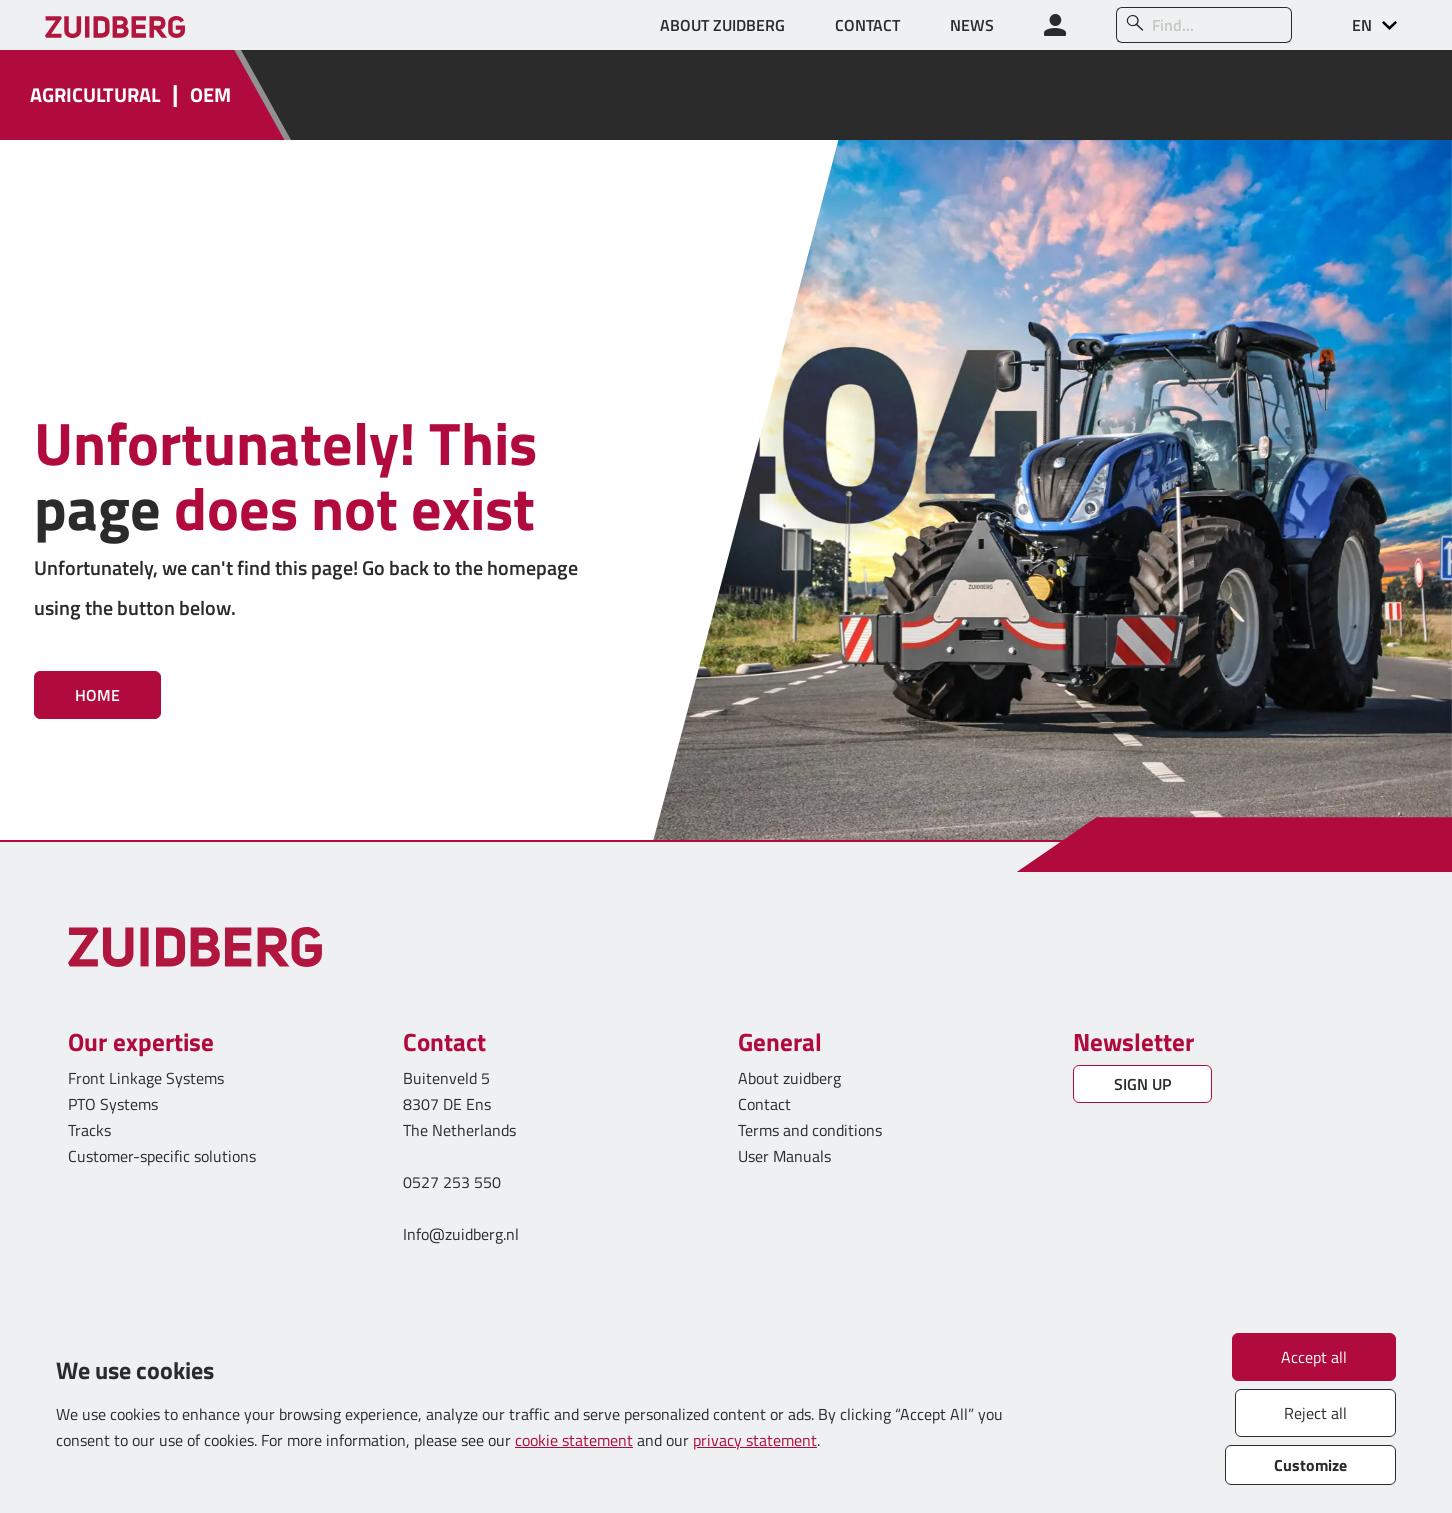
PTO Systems (113, 1104)
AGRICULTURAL (95, 95)
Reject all (1315, 1413)
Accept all (1314, 1357)
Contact (764, 1104)
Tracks (89, 1130)
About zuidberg (789, 1078)
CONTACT (867, 25)
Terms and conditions (810, 1130)
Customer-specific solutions (162, 1156)
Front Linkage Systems (146, 1078)
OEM (210, 95)
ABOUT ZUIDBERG (722, 25)
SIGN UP (1142, 1084)
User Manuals (786, 1156)
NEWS (972, 25)
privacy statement (755, 1440)
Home (97, 695)
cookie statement (574, 1440)
